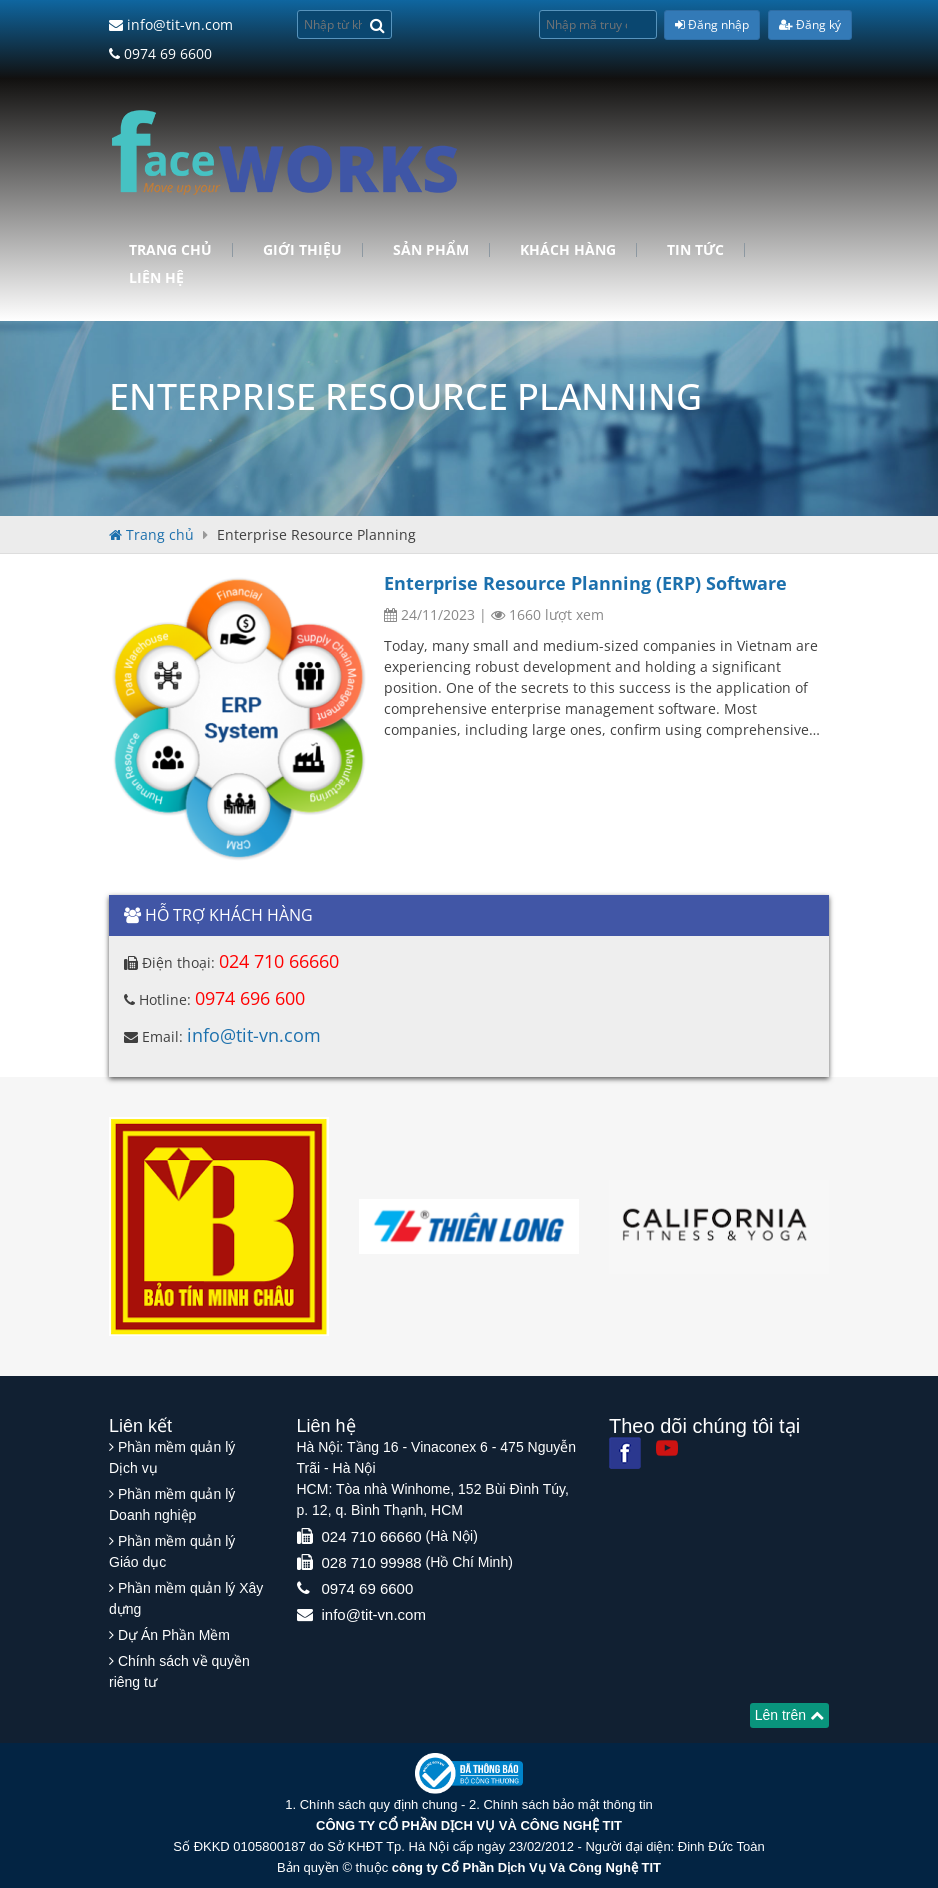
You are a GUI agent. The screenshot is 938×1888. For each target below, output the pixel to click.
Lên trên (789, 1715)
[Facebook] (625, 1453)
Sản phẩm (431, 250)
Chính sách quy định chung (379, 1804)
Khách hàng (568, 250)
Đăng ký (810, 24)
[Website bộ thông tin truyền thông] (469, 1772)
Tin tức (695, 250)
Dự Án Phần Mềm (174, 1635)
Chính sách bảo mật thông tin (567, 1804)
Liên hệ (156, 278)
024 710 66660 (279, 961)
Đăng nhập (712, 24)
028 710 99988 (372, 1562)
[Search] (377, 24)
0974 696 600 (250, 998)
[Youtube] (667, 1448)
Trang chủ (170, 250)
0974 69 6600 (160, 53)
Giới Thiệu (302, 250)
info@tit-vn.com (171, 24)
